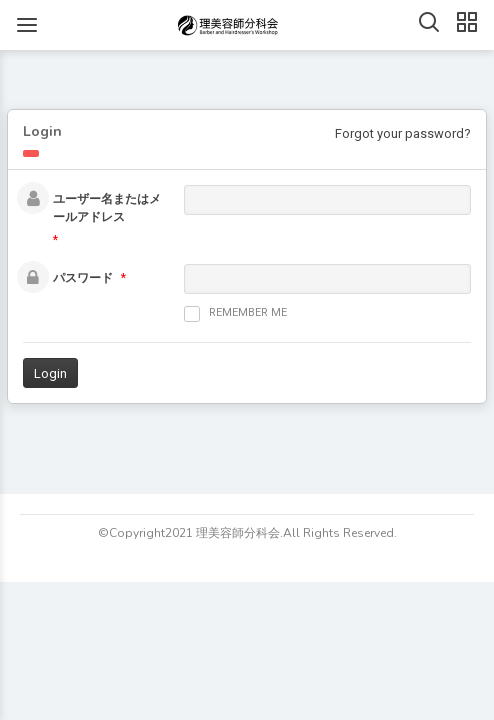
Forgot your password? (403, 133)
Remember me (235, 314)
